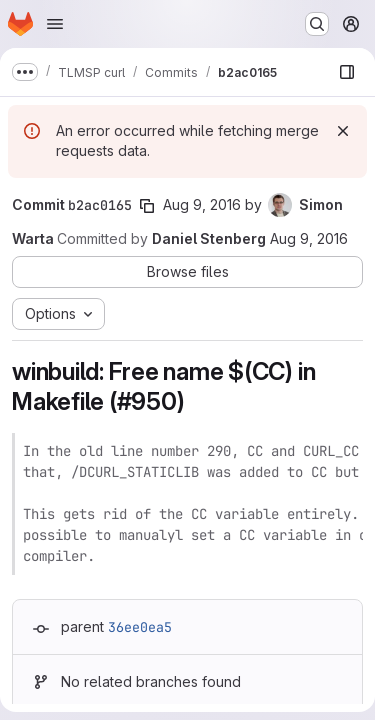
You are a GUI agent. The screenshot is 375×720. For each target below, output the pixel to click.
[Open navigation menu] (55, 24)
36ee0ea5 (140, 627)
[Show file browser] (347, 72)
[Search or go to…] (317, 24)
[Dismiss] (343, 131)
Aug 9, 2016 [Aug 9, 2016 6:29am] (202, 204)
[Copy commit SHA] (147, 206)
